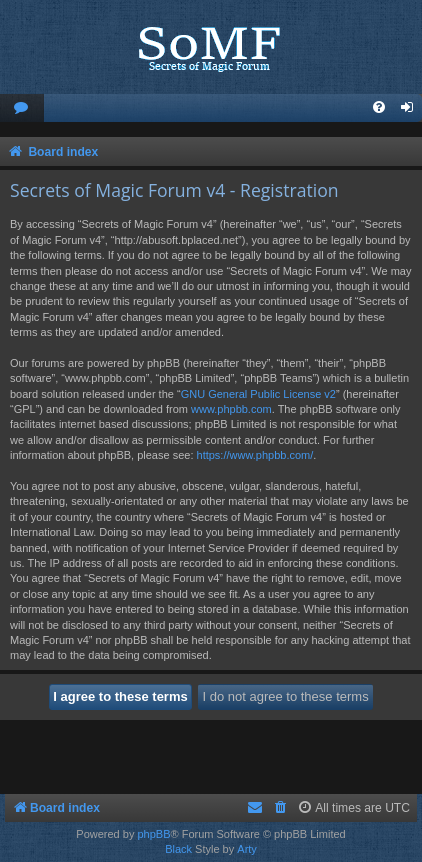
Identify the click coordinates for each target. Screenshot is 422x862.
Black (178, 849)
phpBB (153, 834)
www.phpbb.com (231, 409)
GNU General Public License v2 (258, 394)
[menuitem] (22, 108)
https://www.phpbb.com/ (255, 455)
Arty (247, 849)
